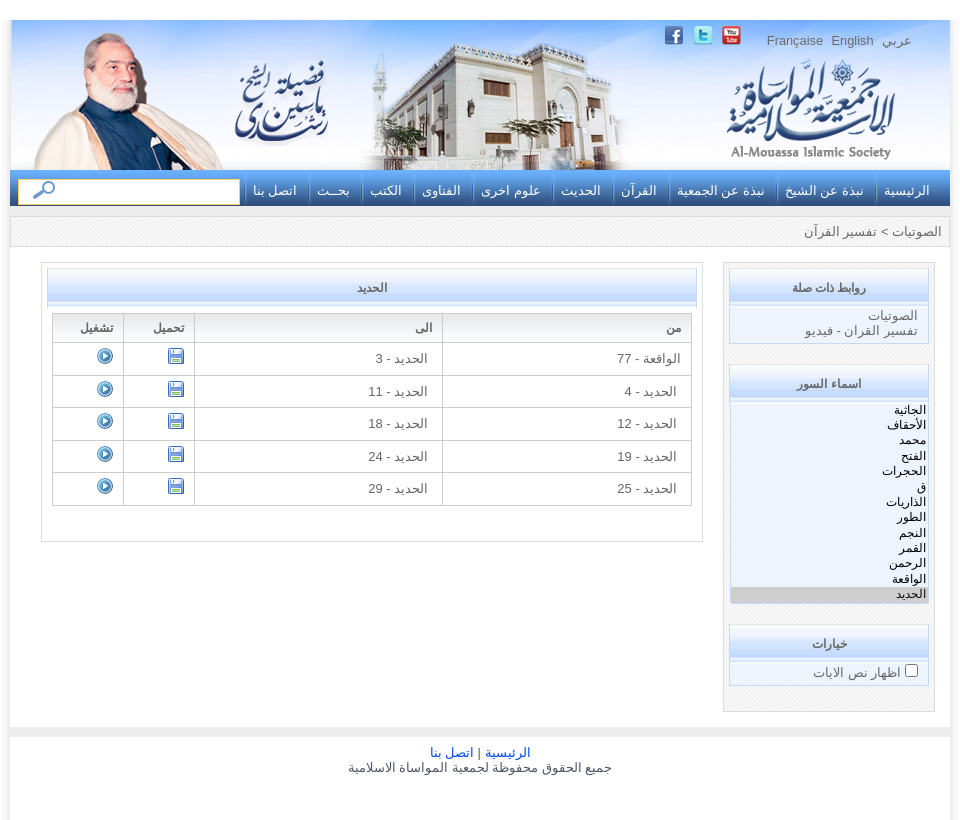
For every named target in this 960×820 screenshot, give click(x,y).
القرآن (639, 190)
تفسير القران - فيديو (861, 330)
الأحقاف (829, 425)
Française (795, 40)
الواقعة (829, 579)
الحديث (581, 190)
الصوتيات (893, 315)
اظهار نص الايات (859, 672)
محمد (829, 440)
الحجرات (829, 471)
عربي (897, 40)
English (853, 40)
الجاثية (829, 410)
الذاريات (829, 502)
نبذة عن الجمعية (721, 190)
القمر (829, 548)
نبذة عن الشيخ (824, 190)
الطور (829, 517)
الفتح (829, 456)
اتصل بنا (275, 190)
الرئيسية (907, 190)
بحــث (333, 190)
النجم (829, 533)
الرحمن (829, 563)
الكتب (386, 190)
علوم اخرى (511, 190)
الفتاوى (441, 190)
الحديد (829, 594)
